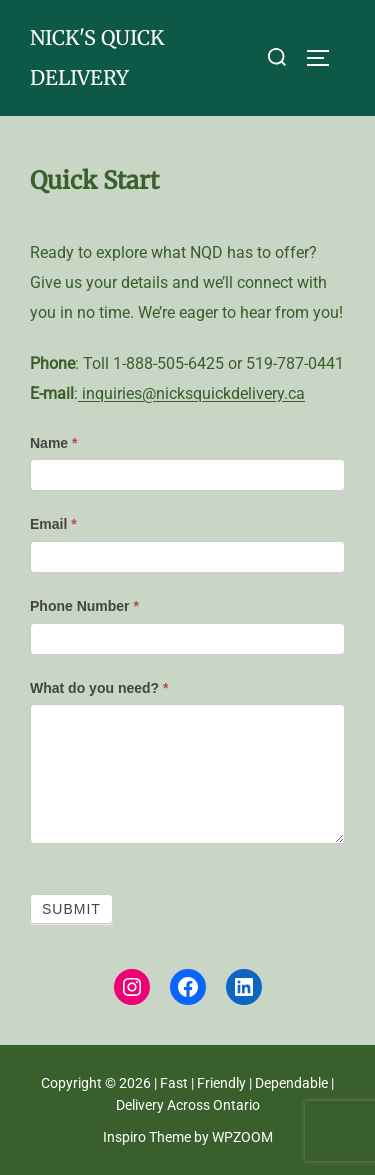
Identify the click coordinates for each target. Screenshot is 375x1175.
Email (53, 524)
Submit (71, 909)
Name (53, 443)
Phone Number (84, 606)
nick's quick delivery (97, 57)
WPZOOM (242, 1137)
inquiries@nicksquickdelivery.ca (191, 393)
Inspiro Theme (147, 1137)
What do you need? (99, 688)
